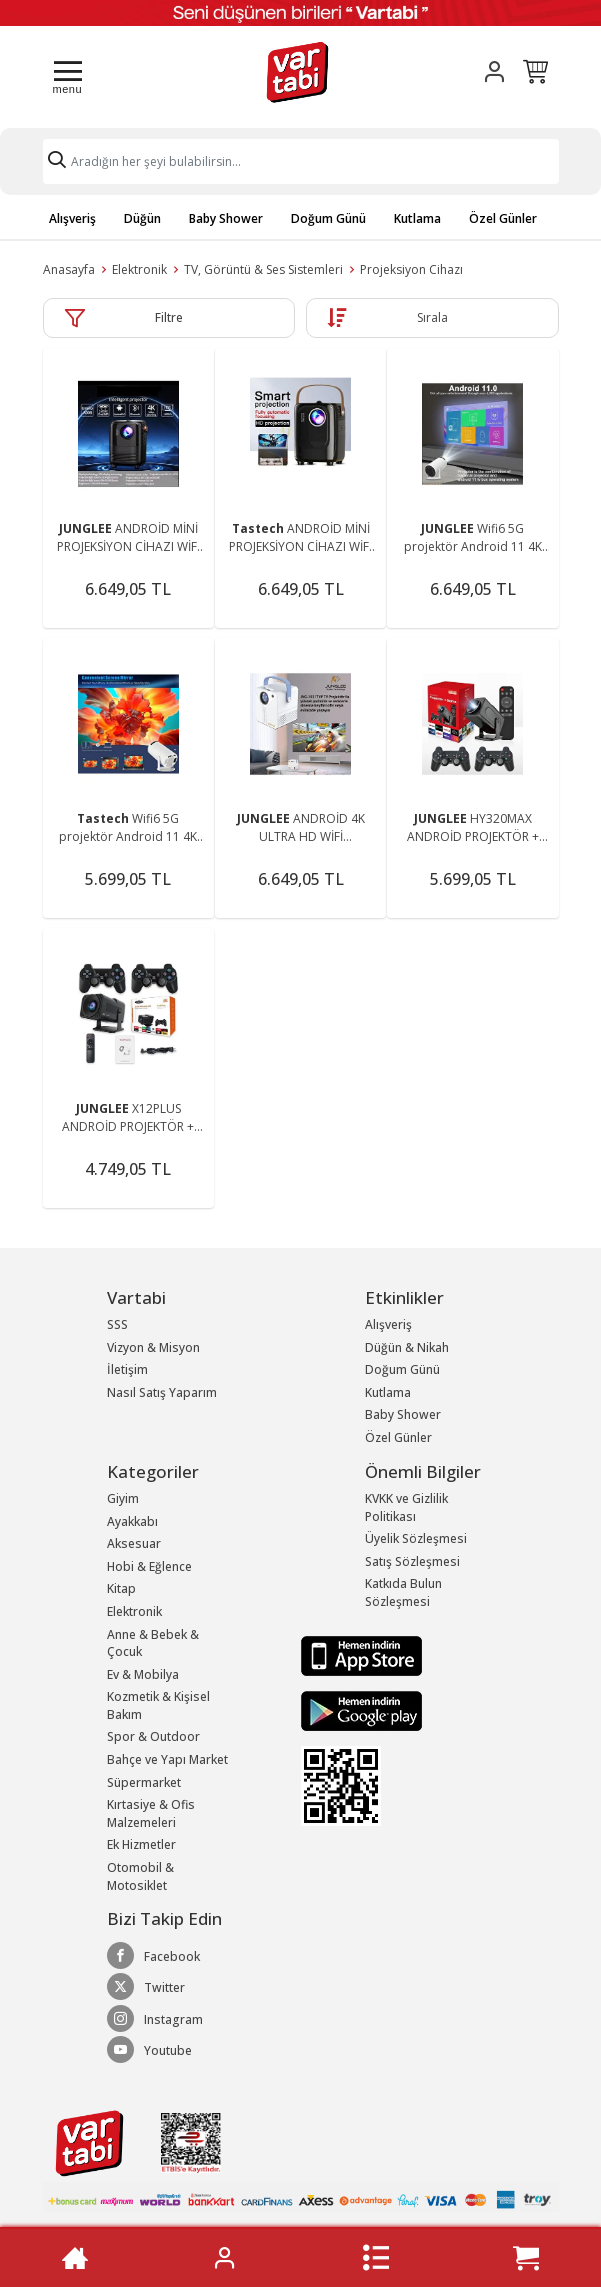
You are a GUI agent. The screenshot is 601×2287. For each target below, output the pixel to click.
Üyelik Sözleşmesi (416, 1538)
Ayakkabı (132, 1521)
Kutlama (417, 218)
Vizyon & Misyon (153, 1347)
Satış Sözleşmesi (412, 1561)
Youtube (149, 2050)
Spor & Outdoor (153, 1736)
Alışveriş (72, 218)
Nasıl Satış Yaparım (162, 1392)
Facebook (153, 1956)
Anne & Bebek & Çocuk (153, 1643)
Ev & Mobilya (143, 1674)
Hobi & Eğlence (149, 1566)
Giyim (123, 1498)
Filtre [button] (169, 317)
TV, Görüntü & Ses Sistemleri (263, 269)
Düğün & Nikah (407, 1347)
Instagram (155, 2019)
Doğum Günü (328, 218)
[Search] (301, 161)
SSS (117, 1324)
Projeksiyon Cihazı (411, 269)
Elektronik (139, 269)
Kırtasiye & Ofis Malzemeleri (151, 1813)
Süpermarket (144, 1782)
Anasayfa (69, 269)
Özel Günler (503, 218)
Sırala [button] (432, 317)
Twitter (146, 1987)
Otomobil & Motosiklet (140, 1876)
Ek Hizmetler (141, 1844)
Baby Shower (226, 218)
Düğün (142, 218)
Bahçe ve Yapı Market (167, 1759)
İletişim (127, 1369)
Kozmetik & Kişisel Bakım (158, 1705)
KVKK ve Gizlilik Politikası (406, 1507)
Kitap (121, 1588)
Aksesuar (134, 1543)
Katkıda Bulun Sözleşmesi (403, 1592)
